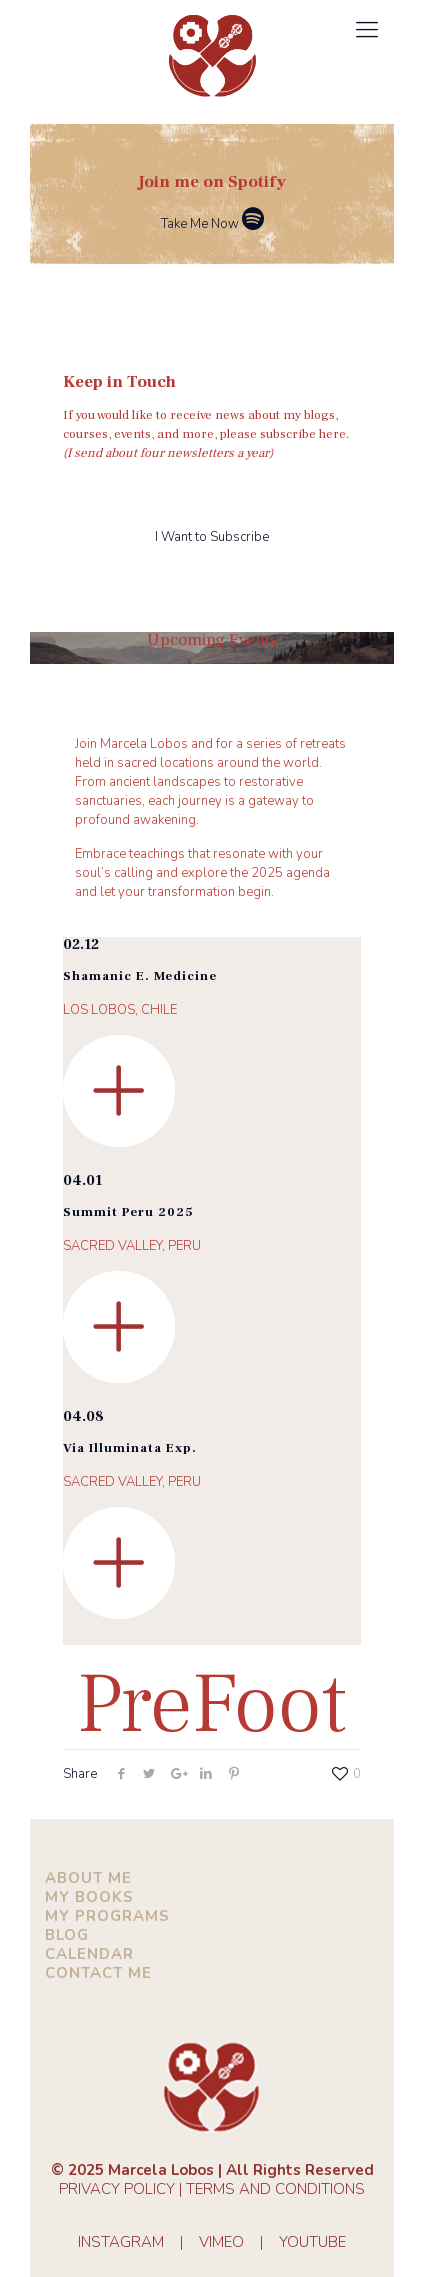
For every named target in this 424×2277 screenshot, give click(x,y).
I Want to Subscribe (212, 537)
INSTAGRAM (121, 2242)
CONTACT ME (98, 1973)
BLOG (67, 1935)
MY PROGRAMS (107, 1916)
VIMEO (221, 2242)
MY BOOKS (89, 1897)
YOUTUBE (312, 2242)
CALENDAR (89, 1954)
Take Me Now (212, 224)
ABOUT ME (88, 1878)
